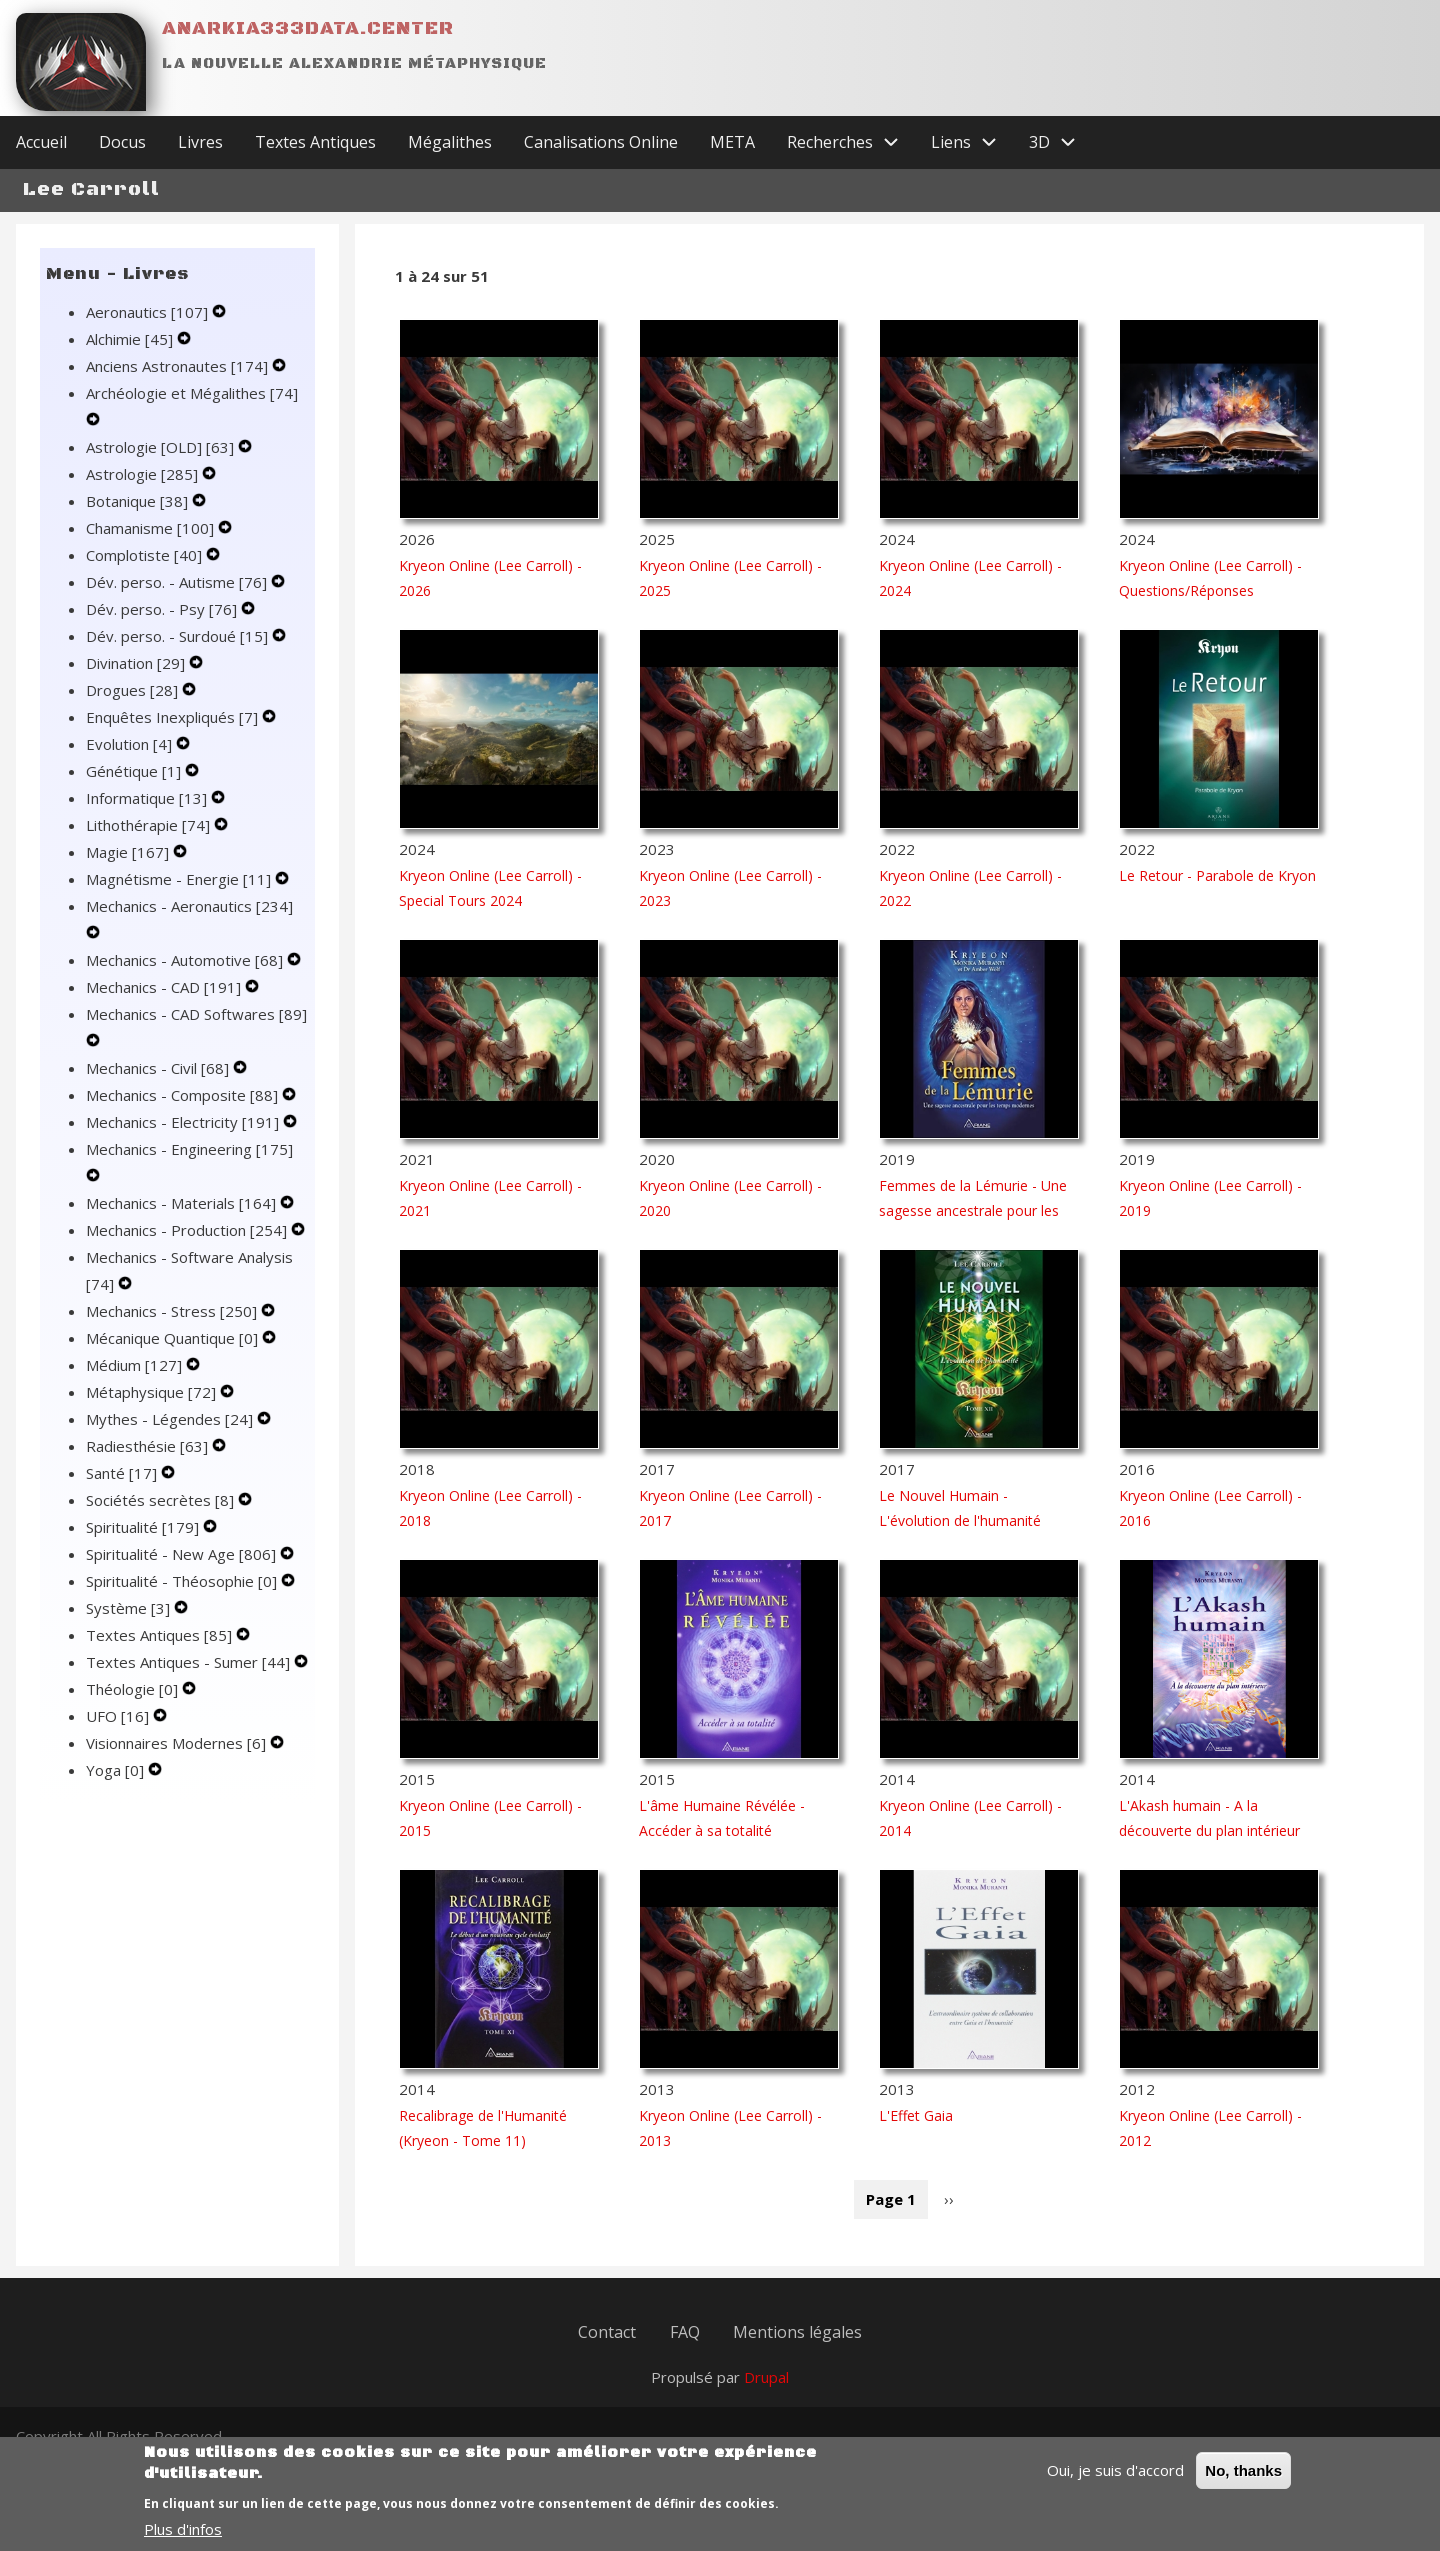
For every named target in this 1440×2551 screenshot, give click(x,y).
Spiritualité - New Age (183, 1572)
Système (130, 1626)
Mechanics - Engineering (189, 1167)
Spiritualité (144, 1545)
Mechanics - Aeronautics (189, 924)
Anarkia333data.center (308, 28)
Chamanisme (152, 546)
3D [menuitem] (1060, 160)
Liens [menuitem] (972, 160)
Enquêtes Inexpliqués (174, 735)
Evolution (131, 762)
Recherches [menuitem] (851, 160)
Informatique (148, 816)
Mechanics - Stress (173, 1329)
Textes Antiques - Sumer (190, 1680)
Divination (137, 681)
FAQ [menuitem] (685, 2354)
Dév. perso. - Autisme (178, 600)
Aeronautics (149, 330)
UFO (119, 1734)
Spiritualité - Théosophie (183, 1599)
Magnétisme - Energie (180, 897)
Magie (129, 870)
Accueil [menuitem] (41, 160)
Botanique (139, 519)
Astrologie (144, 492)
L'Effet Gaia (916, 2133)
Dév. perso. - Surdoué (179, 654)
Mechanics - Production (188, 1248)
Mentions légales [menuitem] (800, 2354)
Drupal (766, 2402)
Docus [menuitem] (122, 160)
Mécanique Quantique (174, 1356)
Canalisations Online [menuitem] (601, 160)
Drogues (134, 708)
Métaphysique (153, 1410)
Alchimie (131, 357)
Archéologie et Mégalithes (192, 411)
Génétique (135, 789)
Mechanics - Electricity (184, 1140)
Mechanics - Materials (183, 1221)
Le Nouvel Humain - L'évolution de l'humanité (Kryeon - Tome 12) (960, 1538)
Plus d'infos (183, 2530)
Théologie (134, 1707)
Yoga (117, 1788)
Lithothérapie (150, 843)
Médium (136, 1383)
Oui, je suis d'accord (1115, 2471)
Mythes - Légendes (171, 1437)
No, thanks (1243, 2471)
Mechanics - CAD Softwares (196, 1032)
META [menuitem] (732, 160)
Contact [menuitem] (605, 2354)
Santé (123, 1491)
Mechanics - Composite (184, 1113)
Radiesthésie (149, 1464)
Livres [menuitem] (200, 160)
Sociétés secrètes (162, 1518)
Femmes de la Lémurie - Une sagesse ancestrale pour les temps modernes (973, 1228)
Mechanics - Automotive (186, 978)
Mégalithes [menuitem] (450, 160)
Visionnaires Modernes (178, 1761)
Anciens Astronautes (179, 384)
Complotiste (146, 573)
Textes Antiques (161, 1653)
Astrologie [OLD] (162, 465)
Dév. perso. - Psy (163, 627)
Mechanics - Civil (159, 1086)
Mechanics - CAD (165, 1005)
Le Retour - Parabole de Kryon (1217, 893)
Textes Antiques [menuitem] (315, 160)
